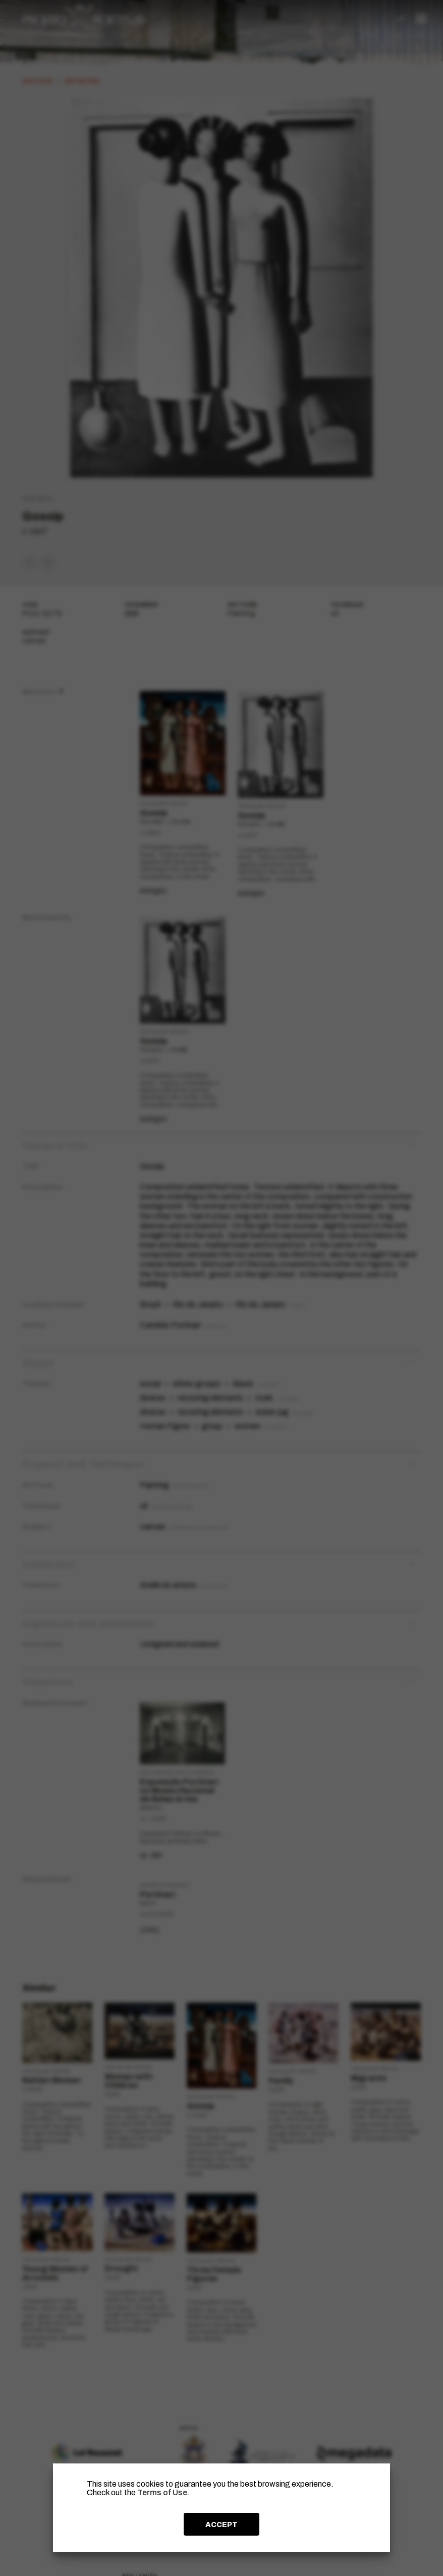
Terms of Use (162, 2492)
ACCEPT (221, 2524)
